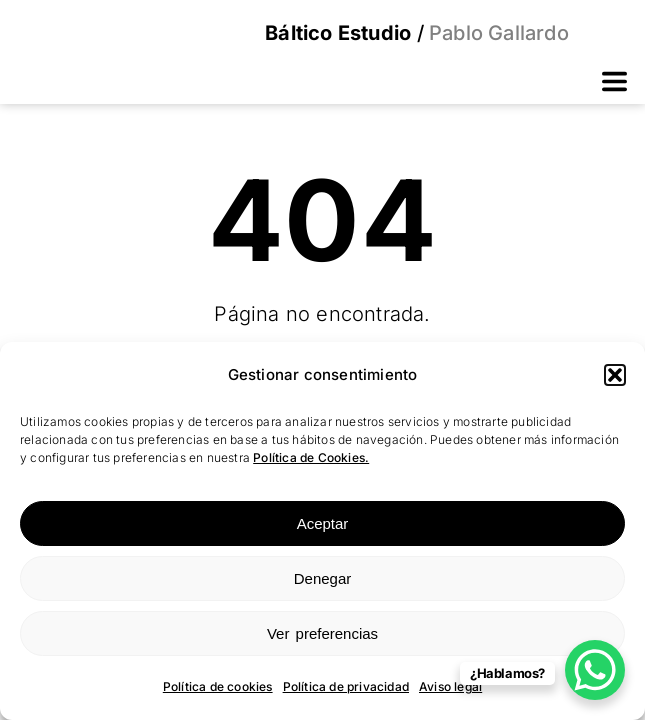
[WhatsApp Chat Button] (595, 670)
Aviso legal (450, 686)
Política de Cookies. (311, 457)
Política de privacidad (346, 686)
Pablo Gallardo (496, 33)
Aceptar (323, 523)
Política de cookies (218, 686)
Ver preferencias (322, 633)
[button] (615, 375)
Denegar (323, 578)
